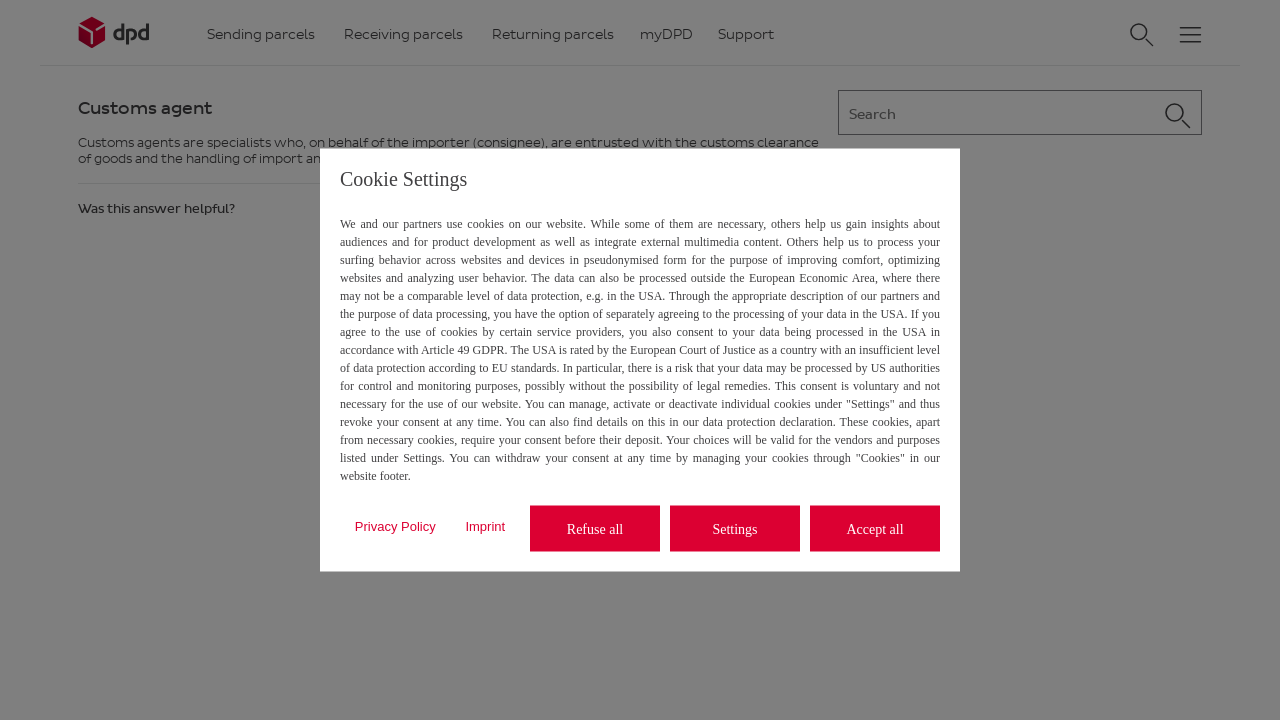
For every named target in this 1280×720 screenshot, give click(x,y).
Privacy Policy (395, 525)
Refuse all (595, 528)
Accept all (874, 528)
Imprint (485, 525)
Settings (734, 528)
